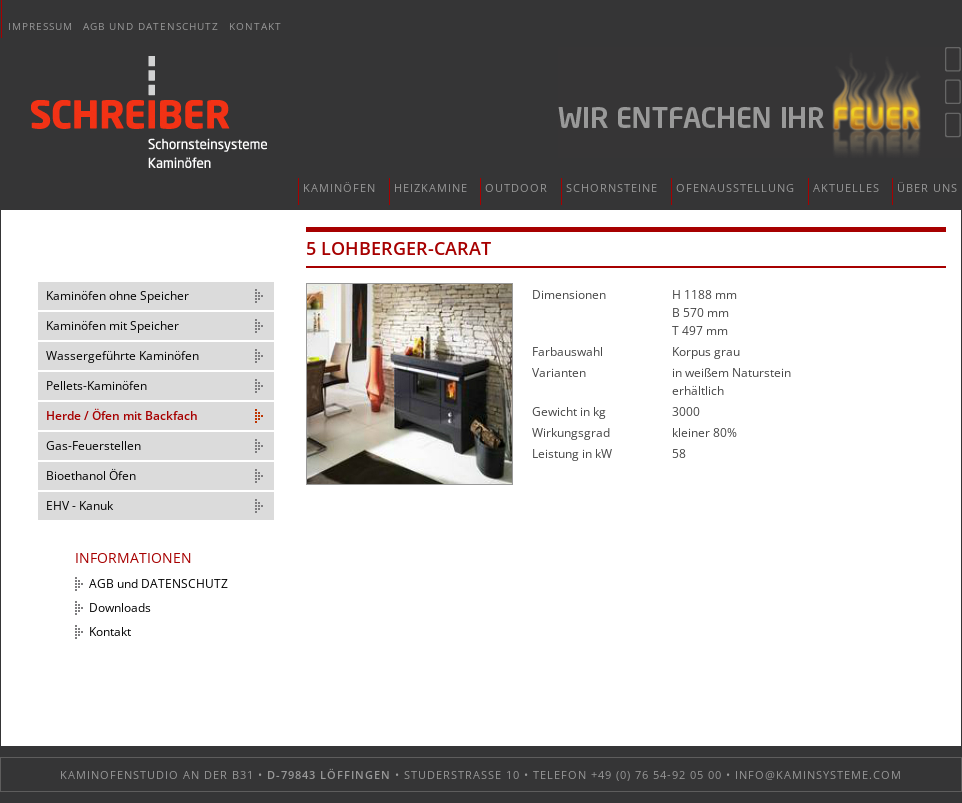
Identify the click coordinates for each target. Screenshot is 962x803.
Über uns (927, 187)
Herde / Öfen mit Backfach (122, 415)
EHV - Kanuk (79, 505)
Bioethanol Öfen (91, 475)
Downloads (120, 607)
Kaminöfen (339, 187)
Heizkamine (431, 187)
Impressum (40, 26)
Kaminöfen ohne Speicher (117, 295)
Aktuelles (846, 187)
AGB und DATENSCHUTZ (151, 26)
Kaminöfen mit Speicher (112, 325)
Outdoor (516, 187)
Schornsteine (612, 187)
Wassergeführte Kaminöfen (122, 355)
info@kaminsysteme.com (818, 774)
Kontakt (255, 26)
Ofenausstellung (735, 187)
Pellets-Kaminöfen (96, 385)
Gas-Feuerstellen (93, 445)
